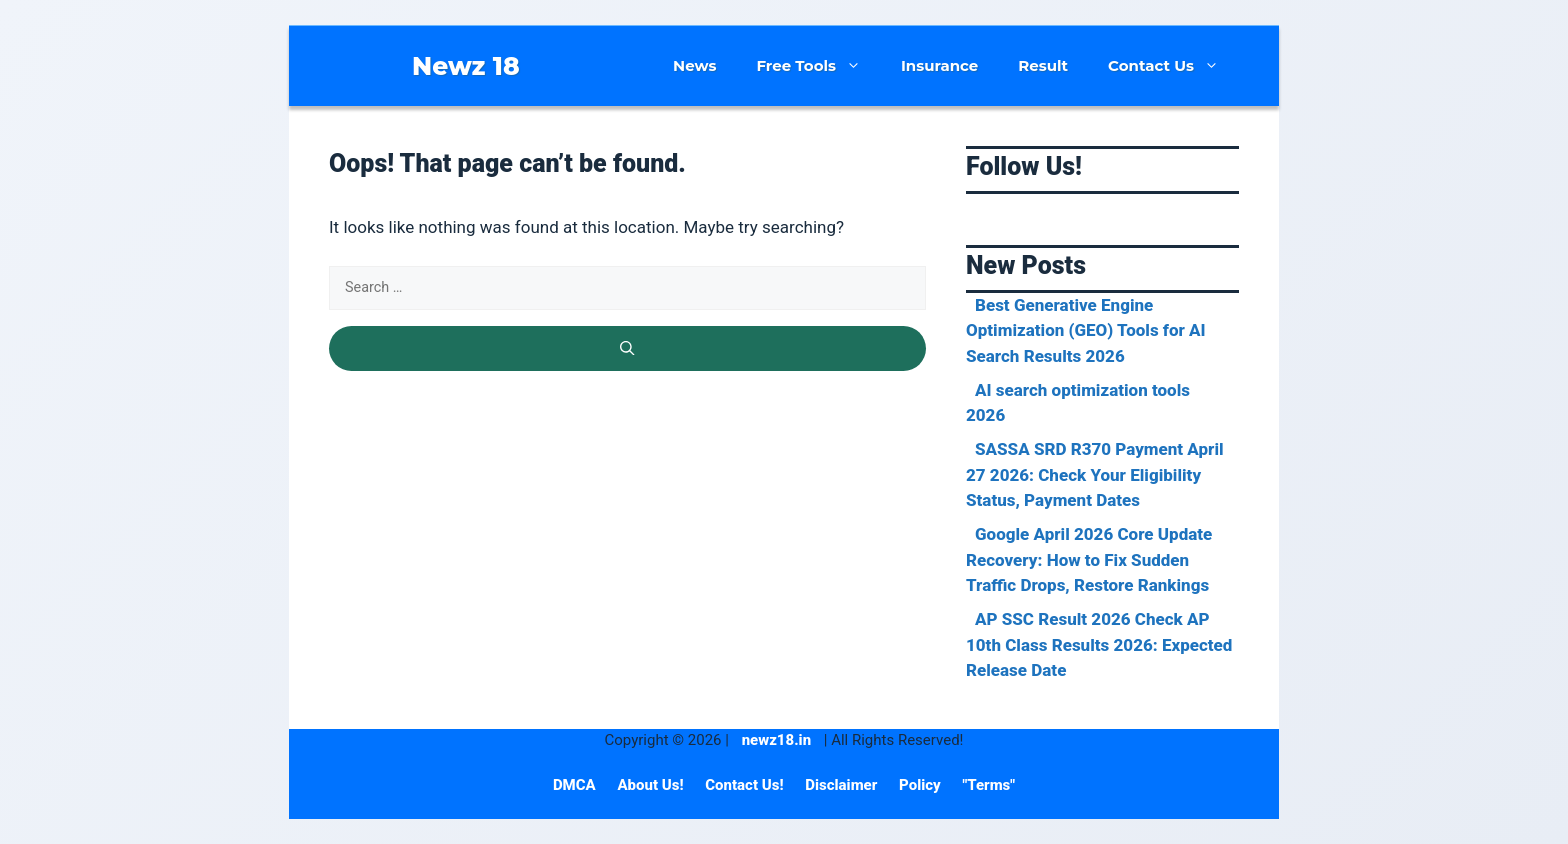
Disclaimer (843, 785)
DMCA (576, 785)
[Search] (627, 349)
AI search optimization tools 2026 (1078, 403)
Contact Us (1173, 66)
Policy (921, 785)
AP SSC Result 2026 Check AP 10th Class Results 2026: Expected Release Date (1099, 644)
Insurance (939, 65)
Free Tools (818, 66)
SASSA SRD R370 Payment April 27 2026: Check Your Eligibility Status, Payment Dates (1095, 474)
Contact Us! (746, 785)
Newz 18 (466, 66)
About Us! (652, 785)
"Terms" (988, 785)
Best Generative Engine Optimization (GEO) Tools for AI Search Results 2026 (1086, 330)
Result (1043, 65)
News (694, 65)
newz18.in (776, 740)
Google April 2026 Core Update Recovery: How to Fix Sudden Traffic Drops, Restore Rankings (1089, 559)
